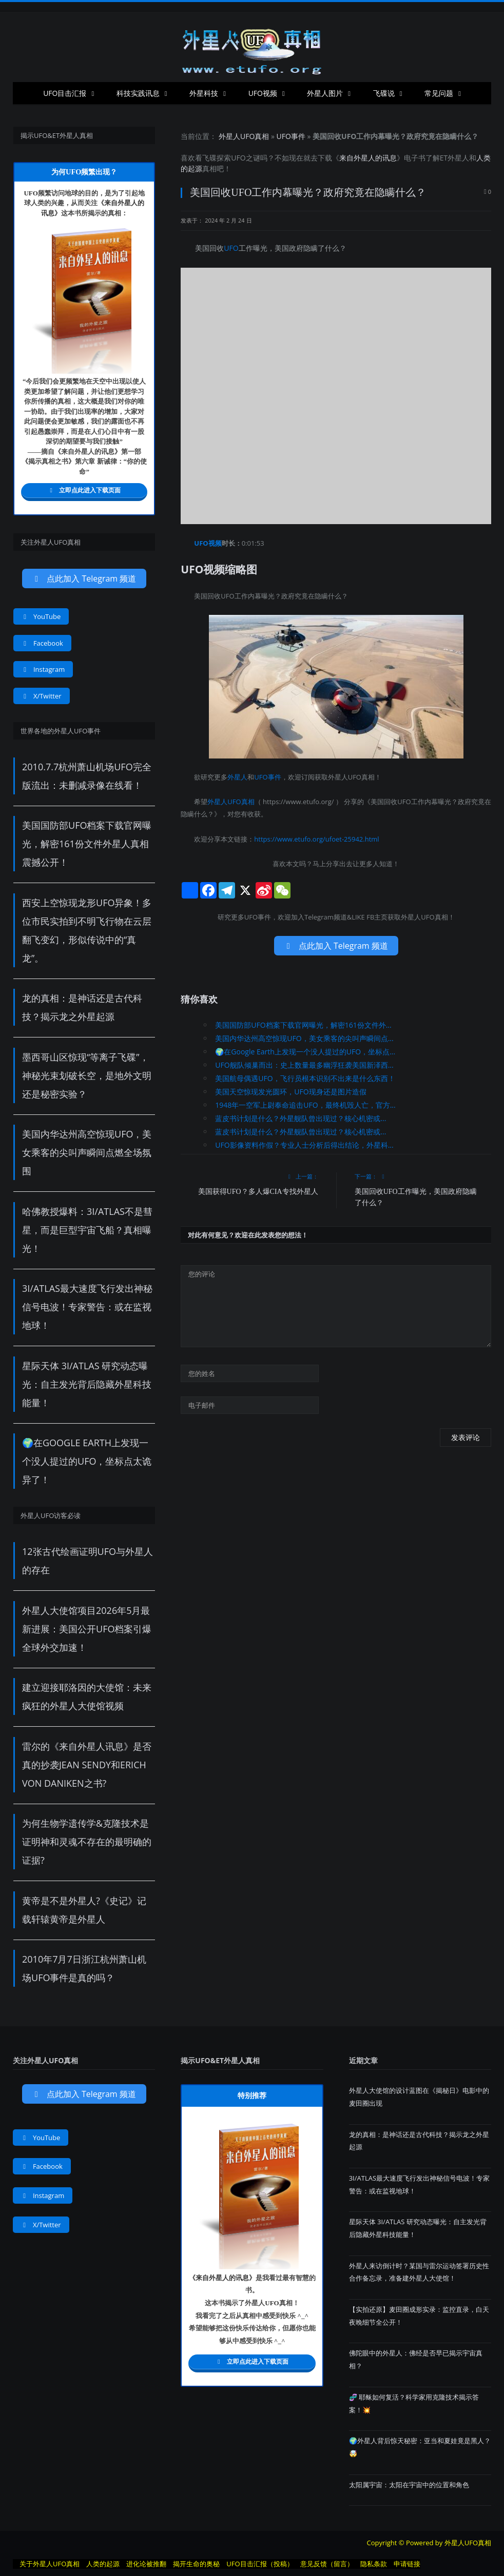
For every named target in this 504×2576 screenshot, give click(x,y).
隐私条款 (373, 2563)
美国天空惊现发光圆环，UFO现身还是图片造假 (290, 1091)
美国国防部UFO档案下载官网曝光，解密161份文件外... (303, 1025)
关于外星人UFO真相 (50, 2563)
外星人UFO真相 (244, 136)
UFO (238, 158)
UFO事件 (291, 136)
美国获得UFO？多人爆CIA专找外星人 (258, 1191)
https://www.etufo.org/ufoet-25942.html (316, 839)
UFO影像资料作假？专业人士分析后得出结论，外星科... (304, 1145)
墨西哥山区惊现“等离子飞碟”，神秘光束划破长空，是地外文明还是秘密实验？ (86, 1075)
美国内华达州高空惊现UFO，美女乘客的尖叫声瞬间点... (304, 1038)
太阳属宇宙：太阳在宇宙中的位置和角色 (409, 2484)
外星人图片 (325, 93)
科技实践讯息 (138, 93)
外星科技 (203, 93)
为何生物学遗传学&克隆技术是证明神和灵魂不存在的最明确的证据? (86, 1841)
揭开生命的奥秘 (196, 2563)
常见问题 (438, 93)
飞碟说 (384, 93)
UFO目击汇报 (64, 93)
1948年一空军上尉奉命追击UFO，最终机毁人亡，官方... (305, 1105)
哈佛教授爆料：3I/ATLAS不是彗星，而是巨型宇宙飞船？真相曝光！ (87, 1229)
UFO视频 (262, 93)
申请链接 (407, 2563)
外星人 (458, 158)
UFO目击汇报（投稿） (259, 2563)
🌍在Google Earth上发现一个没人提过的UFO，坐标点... (305, 1051)
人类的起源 (103, 2563)
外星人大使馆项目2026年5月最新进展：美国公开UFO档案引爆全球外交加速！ (86, 1628)
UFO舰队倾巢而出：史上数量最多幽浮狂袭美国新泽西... (304, 1065)
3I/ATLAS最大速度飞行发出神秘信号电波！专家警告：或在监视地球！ (87, 1306)
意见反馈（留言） (327, 2563)
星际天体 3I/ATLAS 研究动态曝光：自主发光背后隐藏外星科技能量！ (86, 1384)
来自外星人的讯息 (368, 158)
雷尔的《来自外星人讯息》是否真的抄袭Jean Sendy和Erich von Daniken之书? (86, 1764)
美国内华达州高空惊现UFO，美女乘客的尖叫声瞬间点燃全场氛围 (86, 1152)
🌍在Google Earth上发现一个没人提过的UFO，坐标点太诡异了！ (86, 1461)
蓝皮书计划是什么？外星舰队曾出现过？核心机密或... (300, 1118)
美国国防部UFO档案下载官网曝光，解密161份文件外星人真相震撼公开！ (86, 843)
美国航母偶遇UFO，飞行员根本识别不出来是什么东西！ (305, 1078)
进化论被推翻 (146, 2563)
